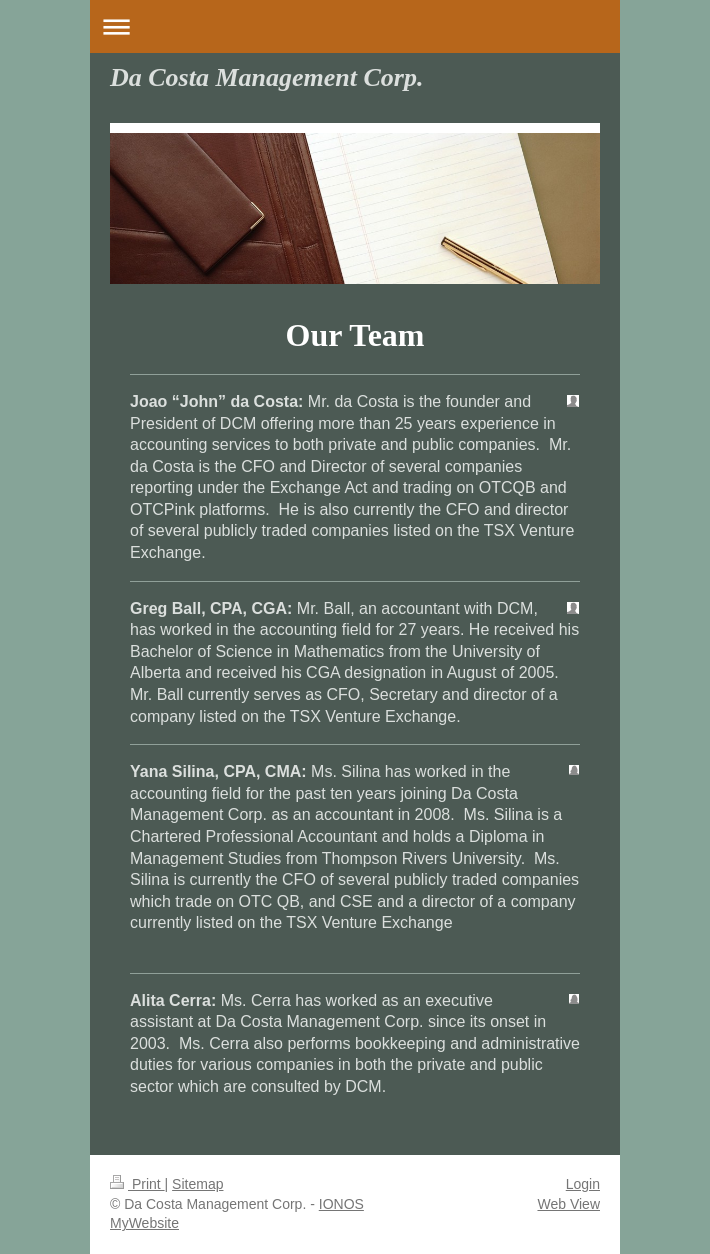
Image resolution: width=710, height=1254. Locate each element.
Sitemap (197, 1184)
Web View (568, 1204)
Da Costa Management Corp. (267, 77)
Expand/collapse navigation (355, 26)
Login (583, 1184)
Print (137, 1184)
